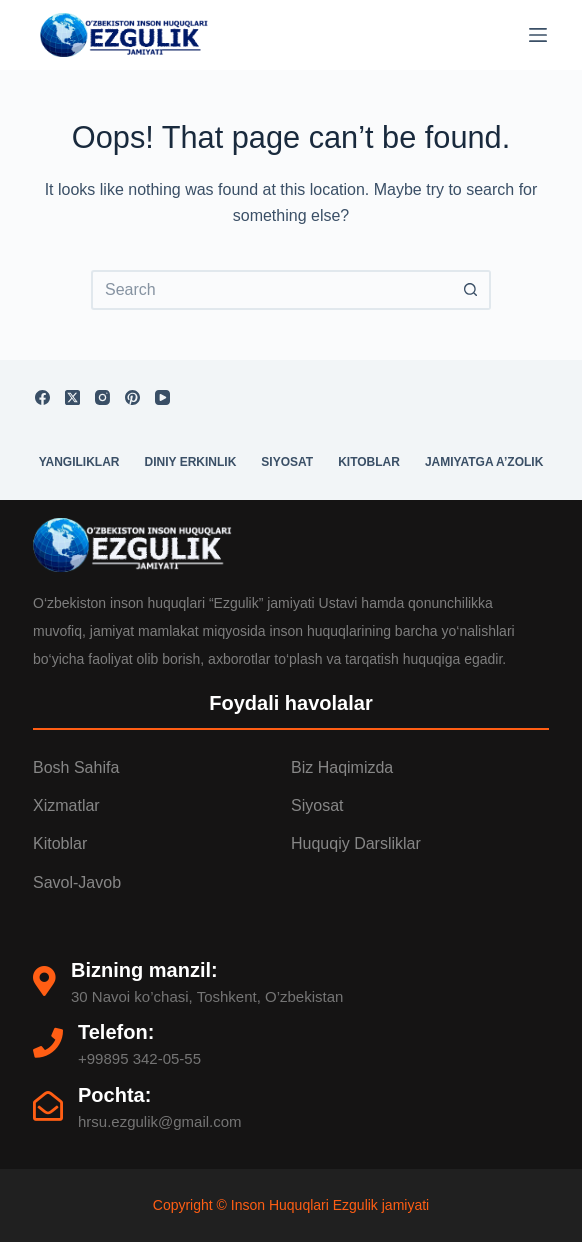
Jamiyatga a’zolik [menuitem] (484, 462)
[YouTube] (162, 397)
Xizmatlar (66, 805)
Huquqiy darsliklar (356, 843)
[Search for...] (271, 290)
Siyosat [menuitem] (287, 462)
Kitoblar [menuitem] (369, 462)
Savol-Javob (77, 882)
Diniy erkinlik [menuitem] (191, 462)
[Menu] (538, 35)
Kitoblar (60, 843)
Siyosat (317, 805)
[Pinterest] (132, 397)
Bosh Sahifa (76, 767)
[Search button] (471, 290)
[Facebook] (42, 397)
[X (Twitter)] (72, 397)
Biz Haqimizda (342, 767)
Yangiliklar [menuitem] (79, 462)
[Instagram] (102, 397)
